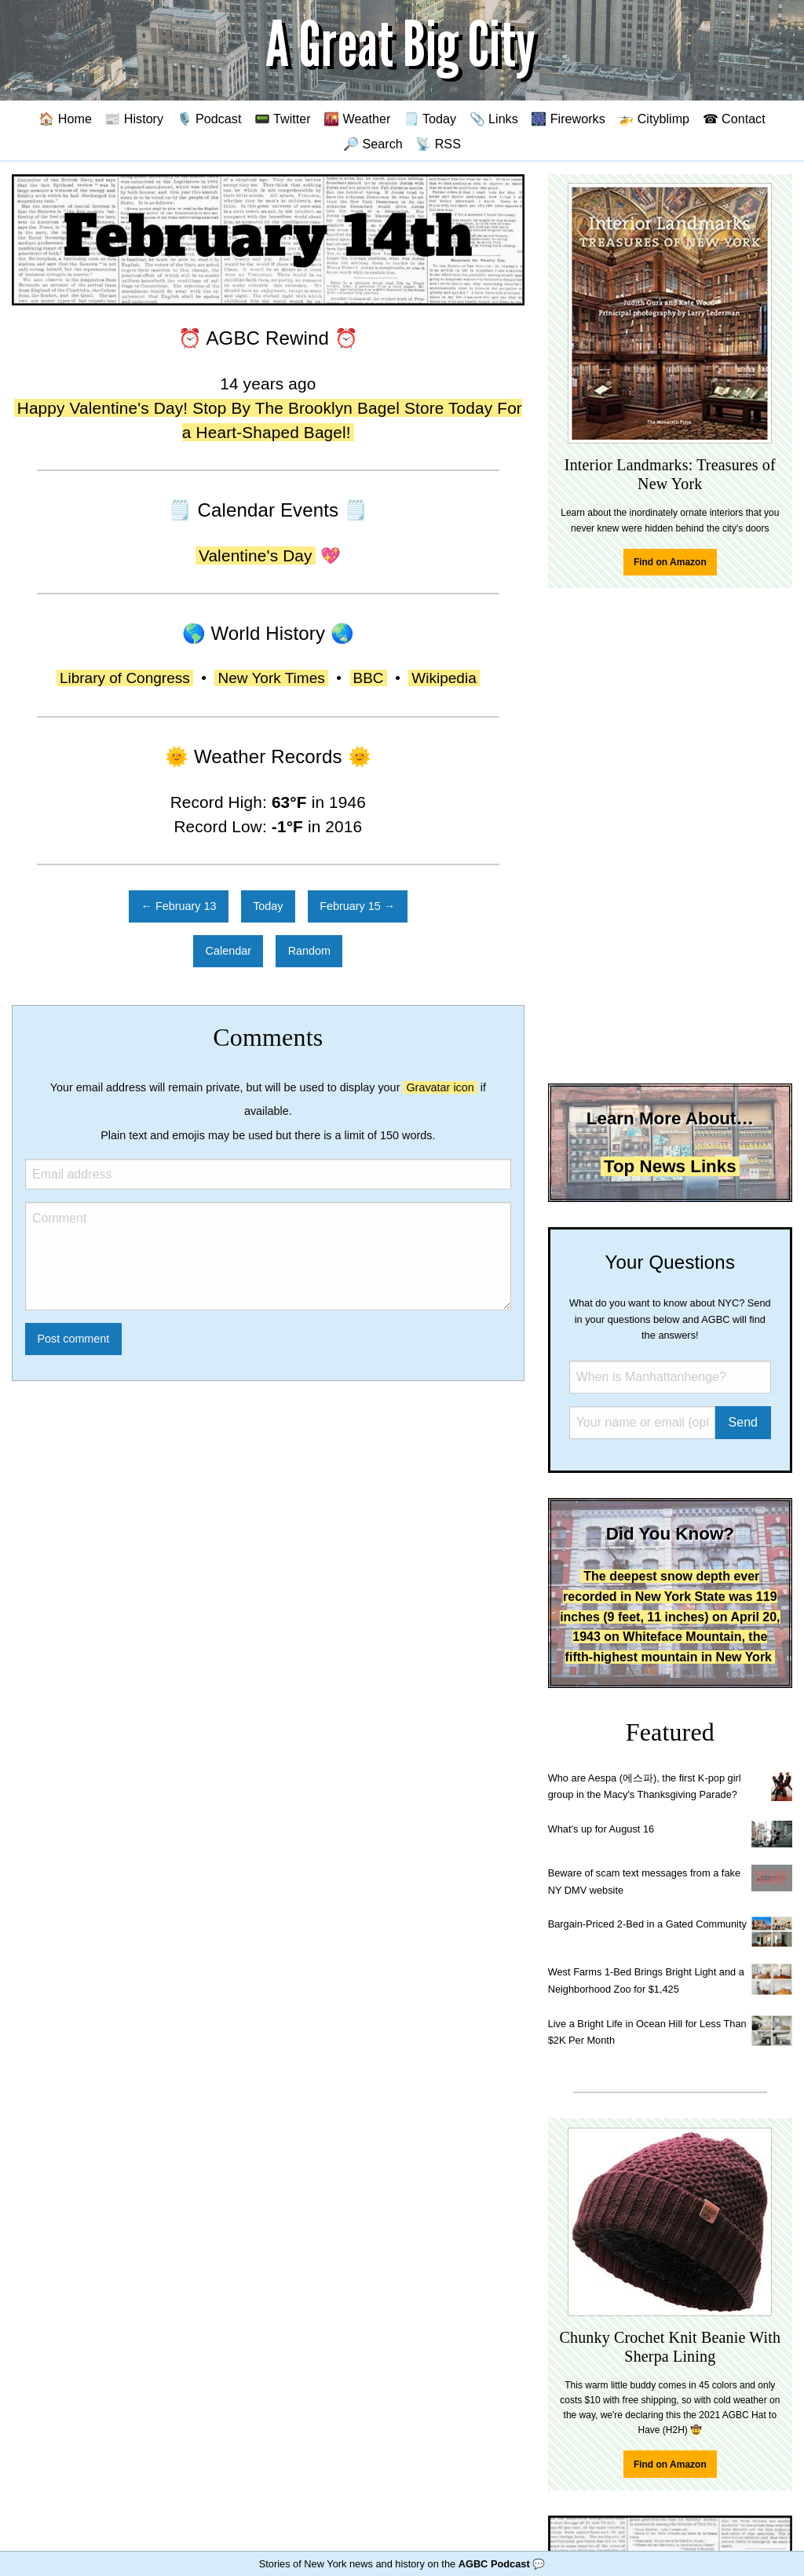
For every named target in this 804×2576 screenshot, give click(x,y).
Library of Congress (125, 678)
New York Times (270, 678)
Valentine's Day (255, 555)
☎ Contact (734, 118)
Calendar (228, 951)
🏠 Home (65, 118)
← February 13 (179, 906)
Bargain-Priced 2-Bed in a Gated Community (647, 1924)
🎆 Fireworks (568, 118)
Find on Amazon (670, 562)
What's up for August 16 (601, 1829)
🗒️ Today (430, 118)
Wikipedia (443, 678)
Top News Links (670, 1166)
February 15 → (357, 906)
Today (268, 906)
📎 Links (494, 118)
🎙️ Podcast (209, 118)
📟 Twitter (282, 118)
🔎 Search (373, 144)
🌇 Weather (356, 118)
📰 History (133, 118)
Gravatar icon (439, 1087)
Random (309, 951)
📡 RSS (438, 144)
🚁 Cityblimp (653, 118)
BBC (368, 678)
